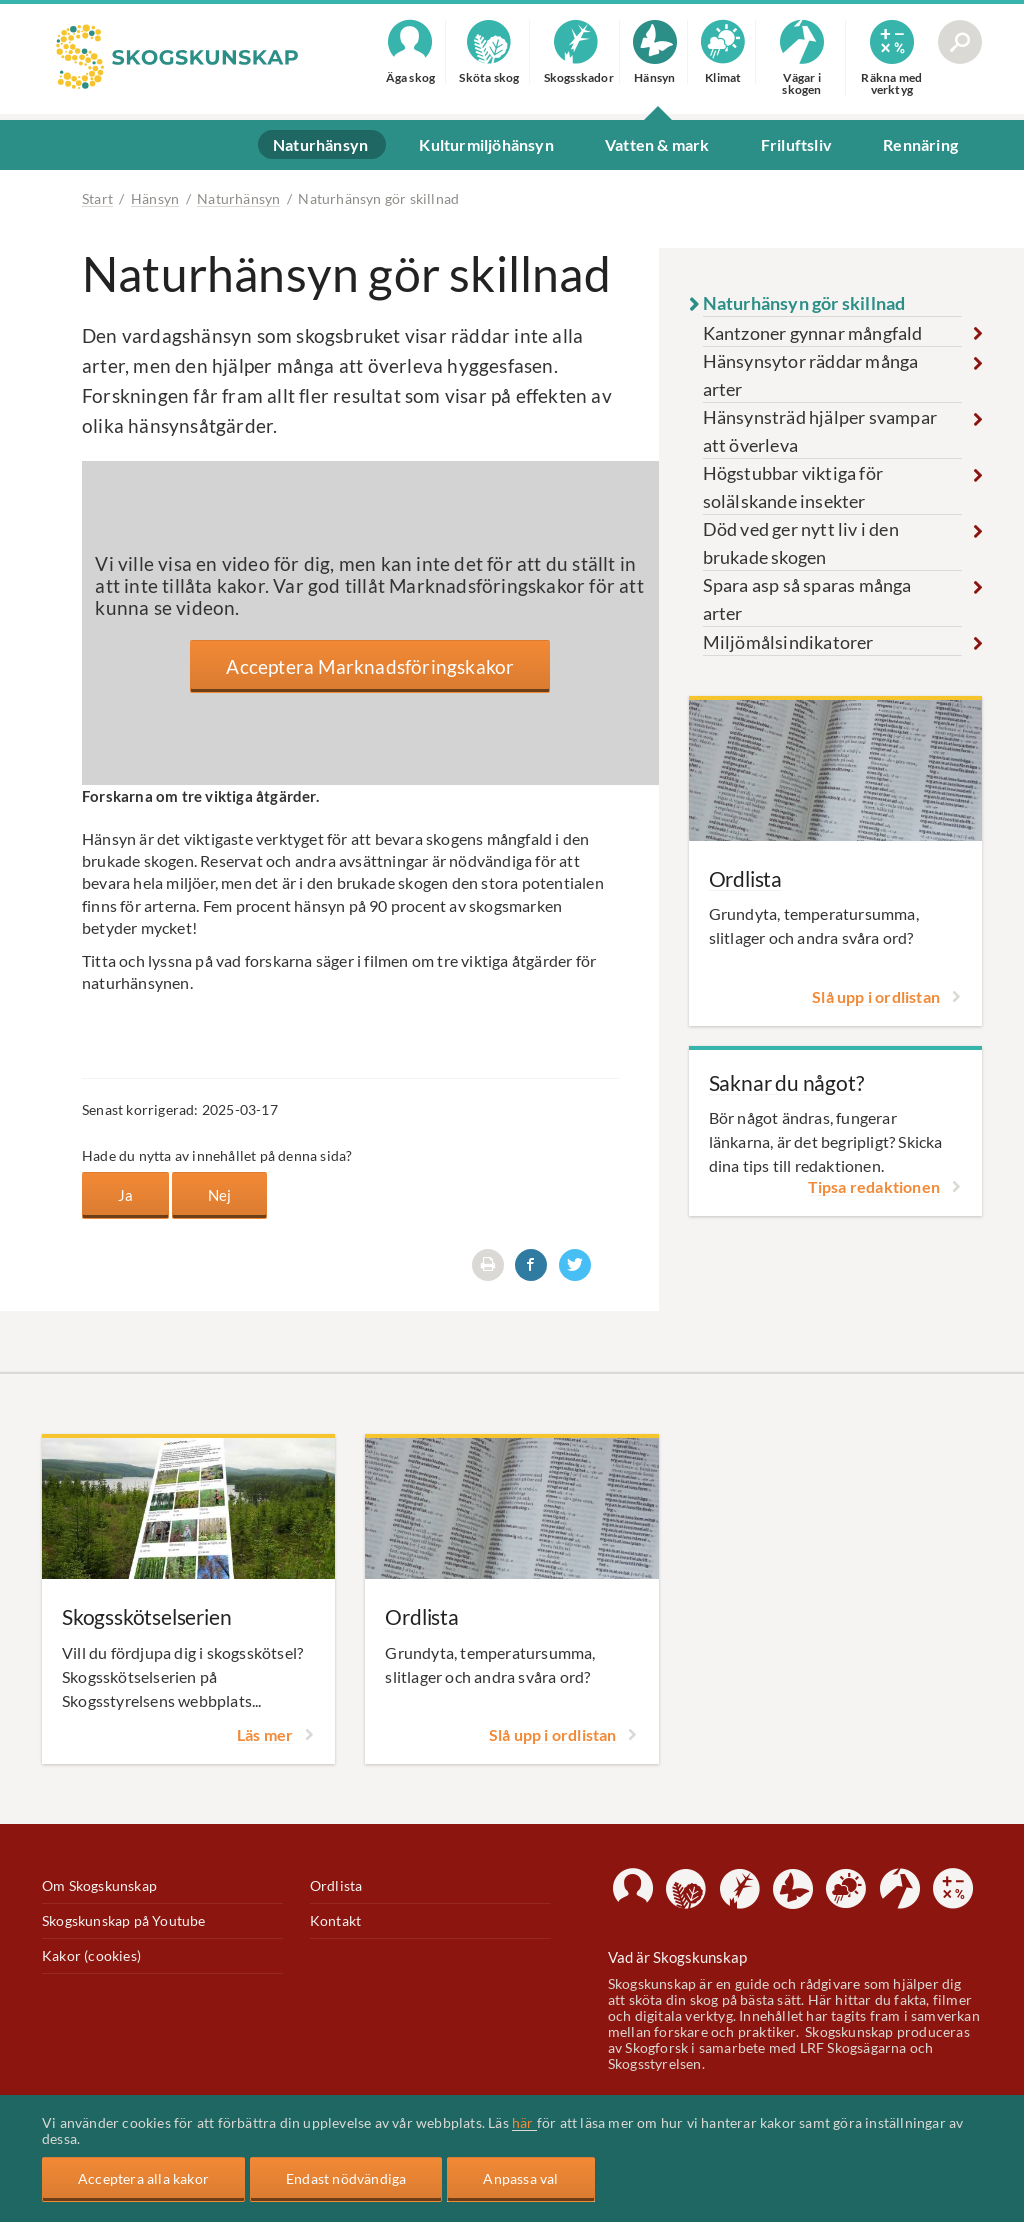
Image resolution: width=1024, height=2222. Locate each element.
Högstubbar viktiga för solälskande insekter (793, 487)
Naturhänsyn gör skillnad (804, 303)
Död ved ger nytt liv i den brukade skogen (801, 543)
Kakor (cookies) (91, 1956)
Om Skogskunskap (99, 1886)
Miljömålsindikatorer (788, 642)
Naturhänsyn (238, 198)
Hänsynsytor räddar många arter (811, 375)
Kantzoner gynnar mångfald (813, 333)
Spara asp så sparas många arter (807, 599)
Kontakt (335, 1921)
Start (97, 198)
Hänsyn (155, 198)
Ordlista (336, 1886)
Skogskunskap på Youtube (124, 1921)
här (524, 2123)
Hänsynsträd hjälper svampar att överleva (820, 431)
